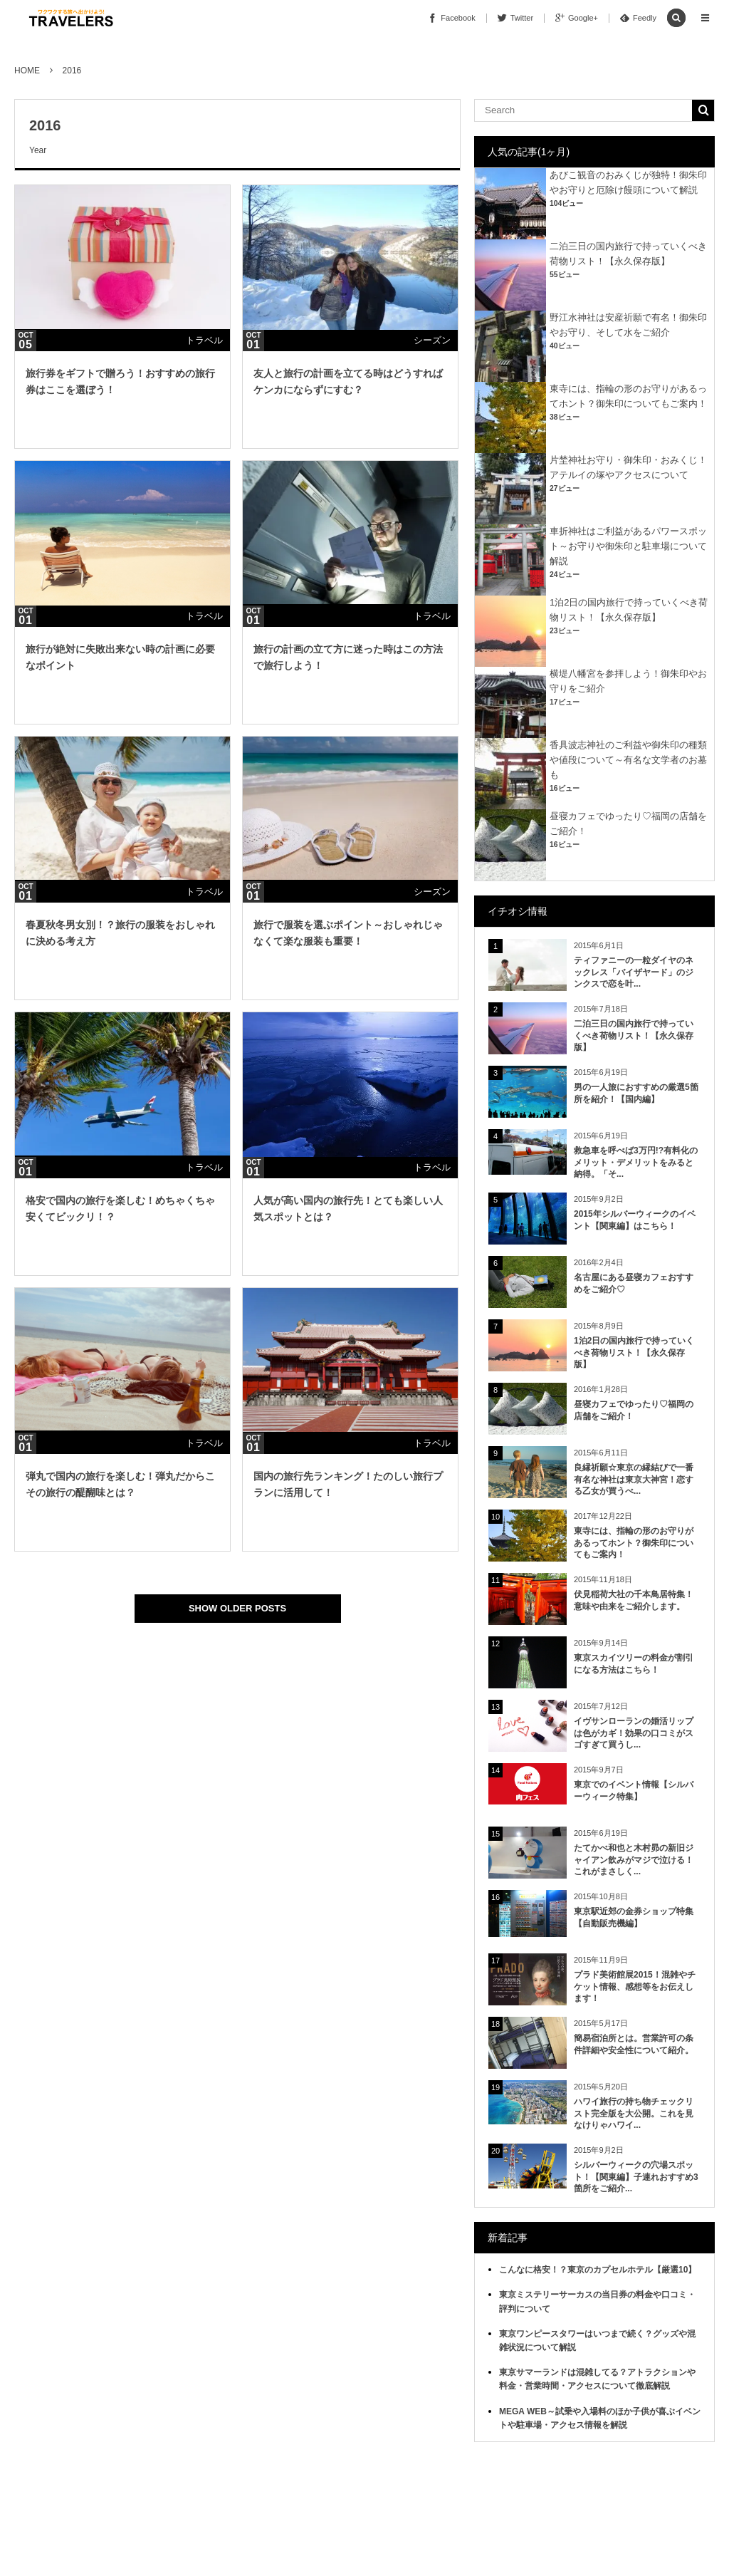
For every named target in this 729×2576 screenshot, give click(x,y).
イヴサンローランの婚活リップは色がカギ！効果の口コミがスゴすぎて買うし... (633, 1733)
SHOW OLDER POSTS (237, 1608)
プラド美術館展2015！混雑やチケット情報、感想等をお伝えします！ (635, 1987)
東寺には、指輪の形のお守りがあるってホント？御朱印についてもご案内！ (633, 1543)
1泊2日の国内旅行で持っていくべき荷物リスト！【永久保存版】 (634, 1353)
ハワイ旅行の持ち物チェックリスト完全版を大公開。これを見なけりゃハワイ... (633, 2114)
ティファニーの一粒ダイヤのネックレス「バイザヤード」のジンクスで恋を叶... (633, 972)
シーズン (432, 340)
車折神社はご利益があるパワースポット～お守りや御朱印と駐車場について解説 (628, 546)
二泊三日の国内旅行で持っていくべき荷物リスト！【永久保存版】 (633, 1036)
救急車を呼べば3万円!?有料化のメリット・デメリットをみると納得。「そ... (636, 1163)
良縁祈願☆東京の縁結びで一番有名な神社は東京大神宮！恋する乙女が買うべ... (633, 1480)
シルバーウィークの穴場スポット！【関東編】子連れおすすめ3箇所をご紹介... (636, 2177)
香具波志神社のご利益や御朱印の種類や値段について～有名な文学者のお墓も (628, 759)
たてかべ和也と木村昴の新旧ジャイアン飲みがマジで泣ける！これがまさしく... (633, 1860)
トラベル (204, 340)
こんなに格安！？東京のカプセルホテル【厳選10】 (597, 2270)
